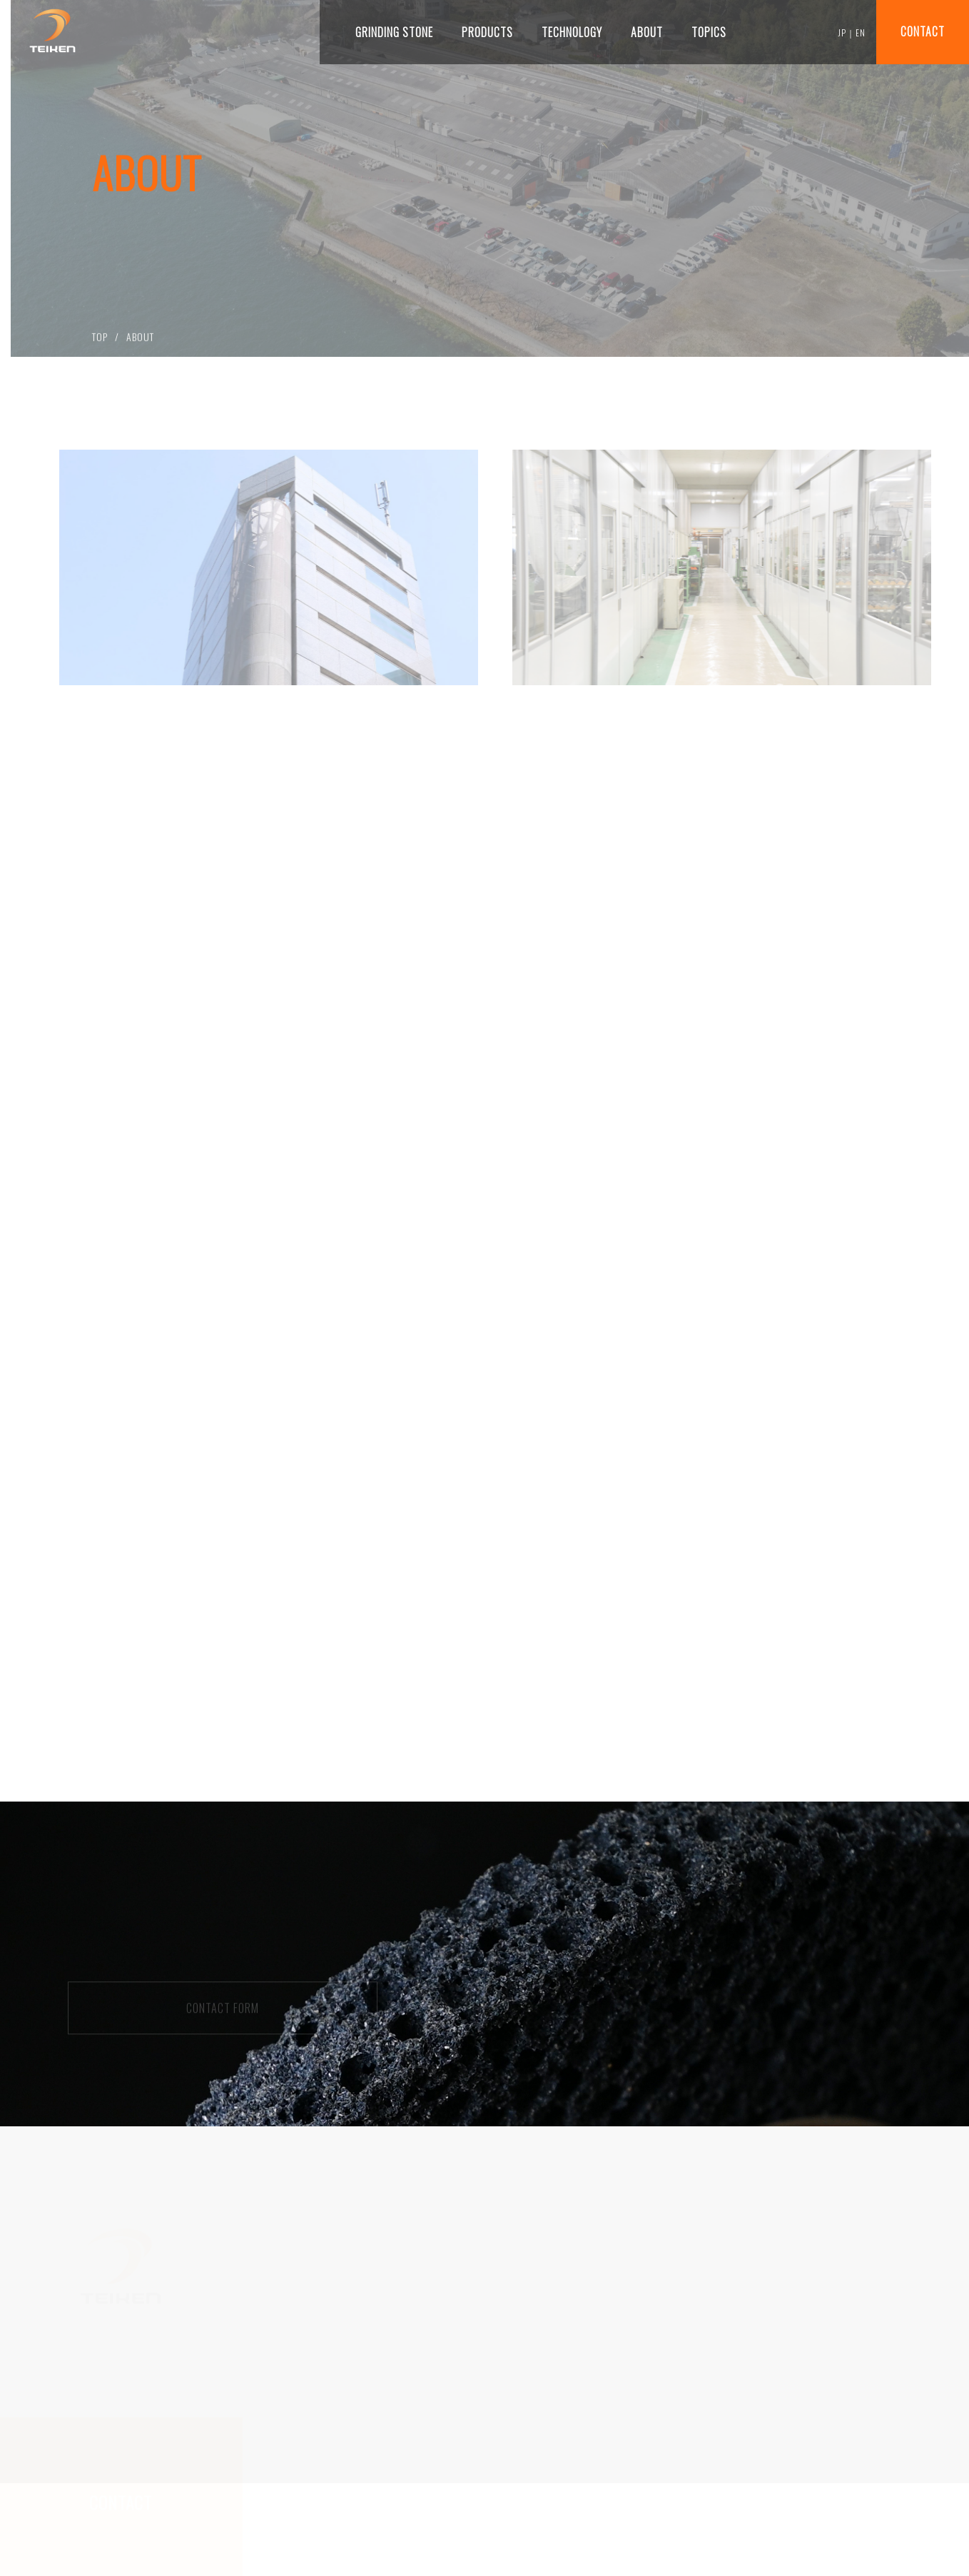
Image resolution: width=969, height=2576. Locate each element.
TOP (100, 339)
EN (861, 32)
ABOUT (140, 339)
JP (842, 32)
